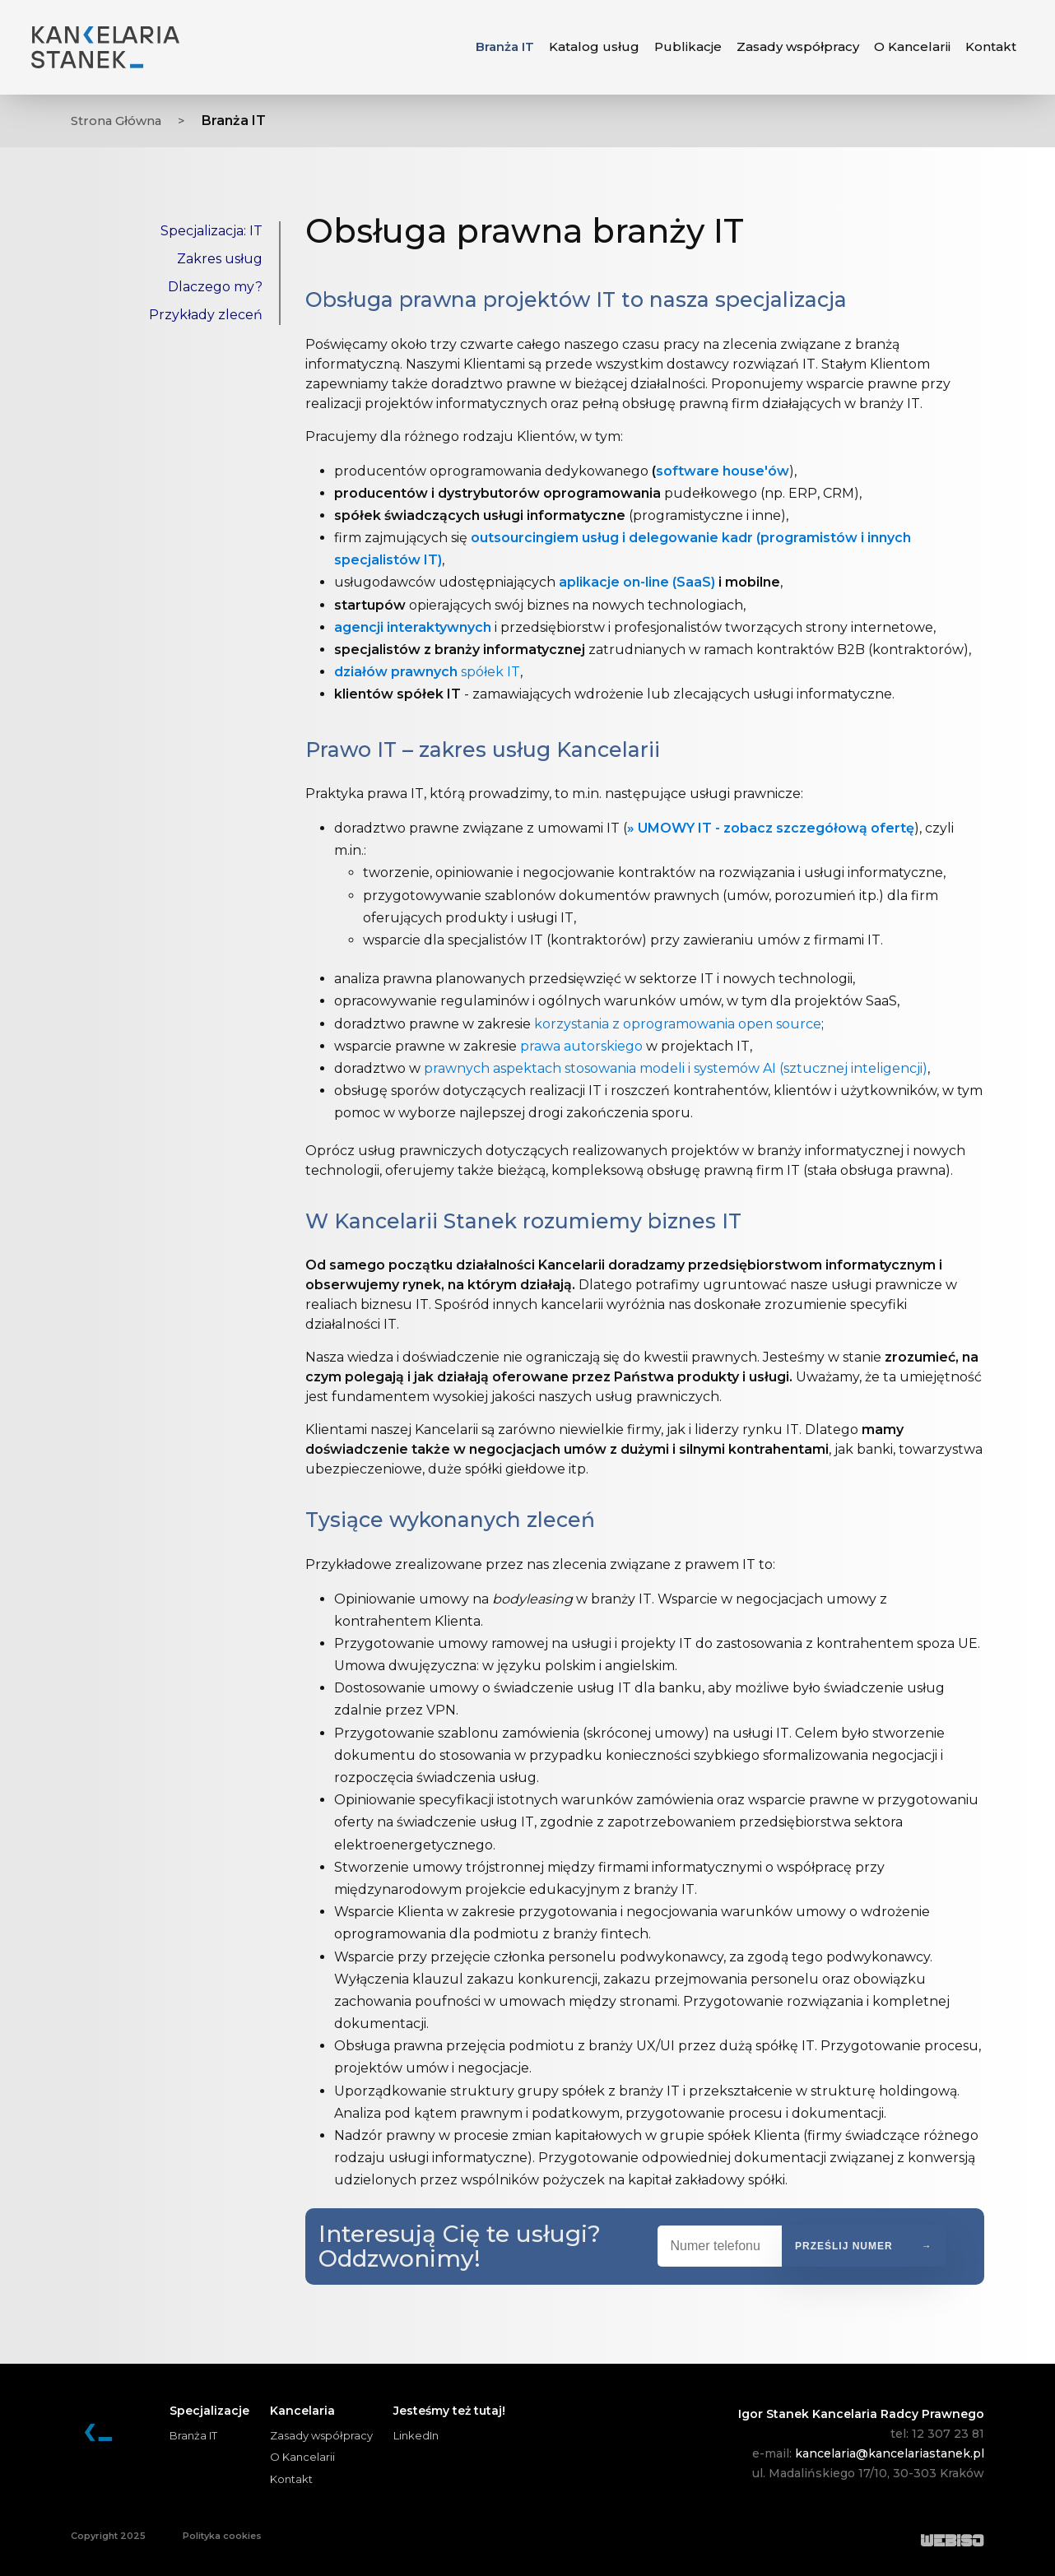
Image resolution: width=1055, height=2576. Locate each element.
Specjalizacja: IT (211, 231)
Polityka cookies (222, 2535)
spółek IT (427, 672)
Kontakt (291, 2478)
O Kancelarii (302, 2456)
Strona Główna (120, 120)
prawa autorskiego (581, 1046)
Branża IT (505, 46)
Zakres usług (220, 259)
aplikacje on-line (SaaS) (637, 582)
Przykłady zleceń (206, 315)
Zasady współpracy (321, 2435)
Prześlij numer (844, 2246)
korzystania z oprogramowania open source (677, 1024)
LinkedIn (416, 2435)
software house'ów (722, 471)
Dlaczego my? (215, 287)
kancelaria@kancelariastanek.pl (889, 2453)
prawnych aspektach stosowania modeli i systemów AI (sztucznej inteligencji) (675, 1068)
